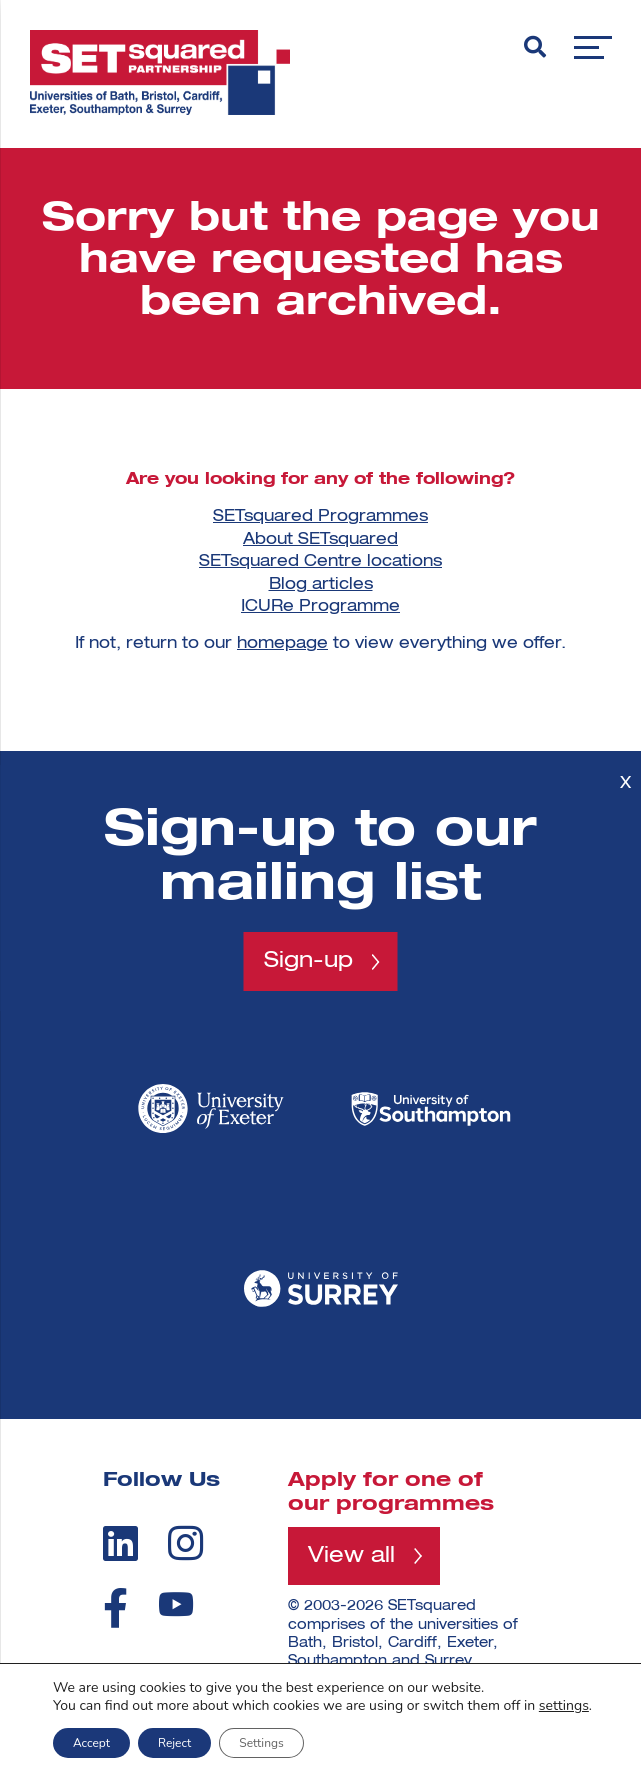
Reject (174, 1743)
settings (564, 1706)
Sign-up (308, 961)
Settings (261, 1743)
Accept (91, 1743)
